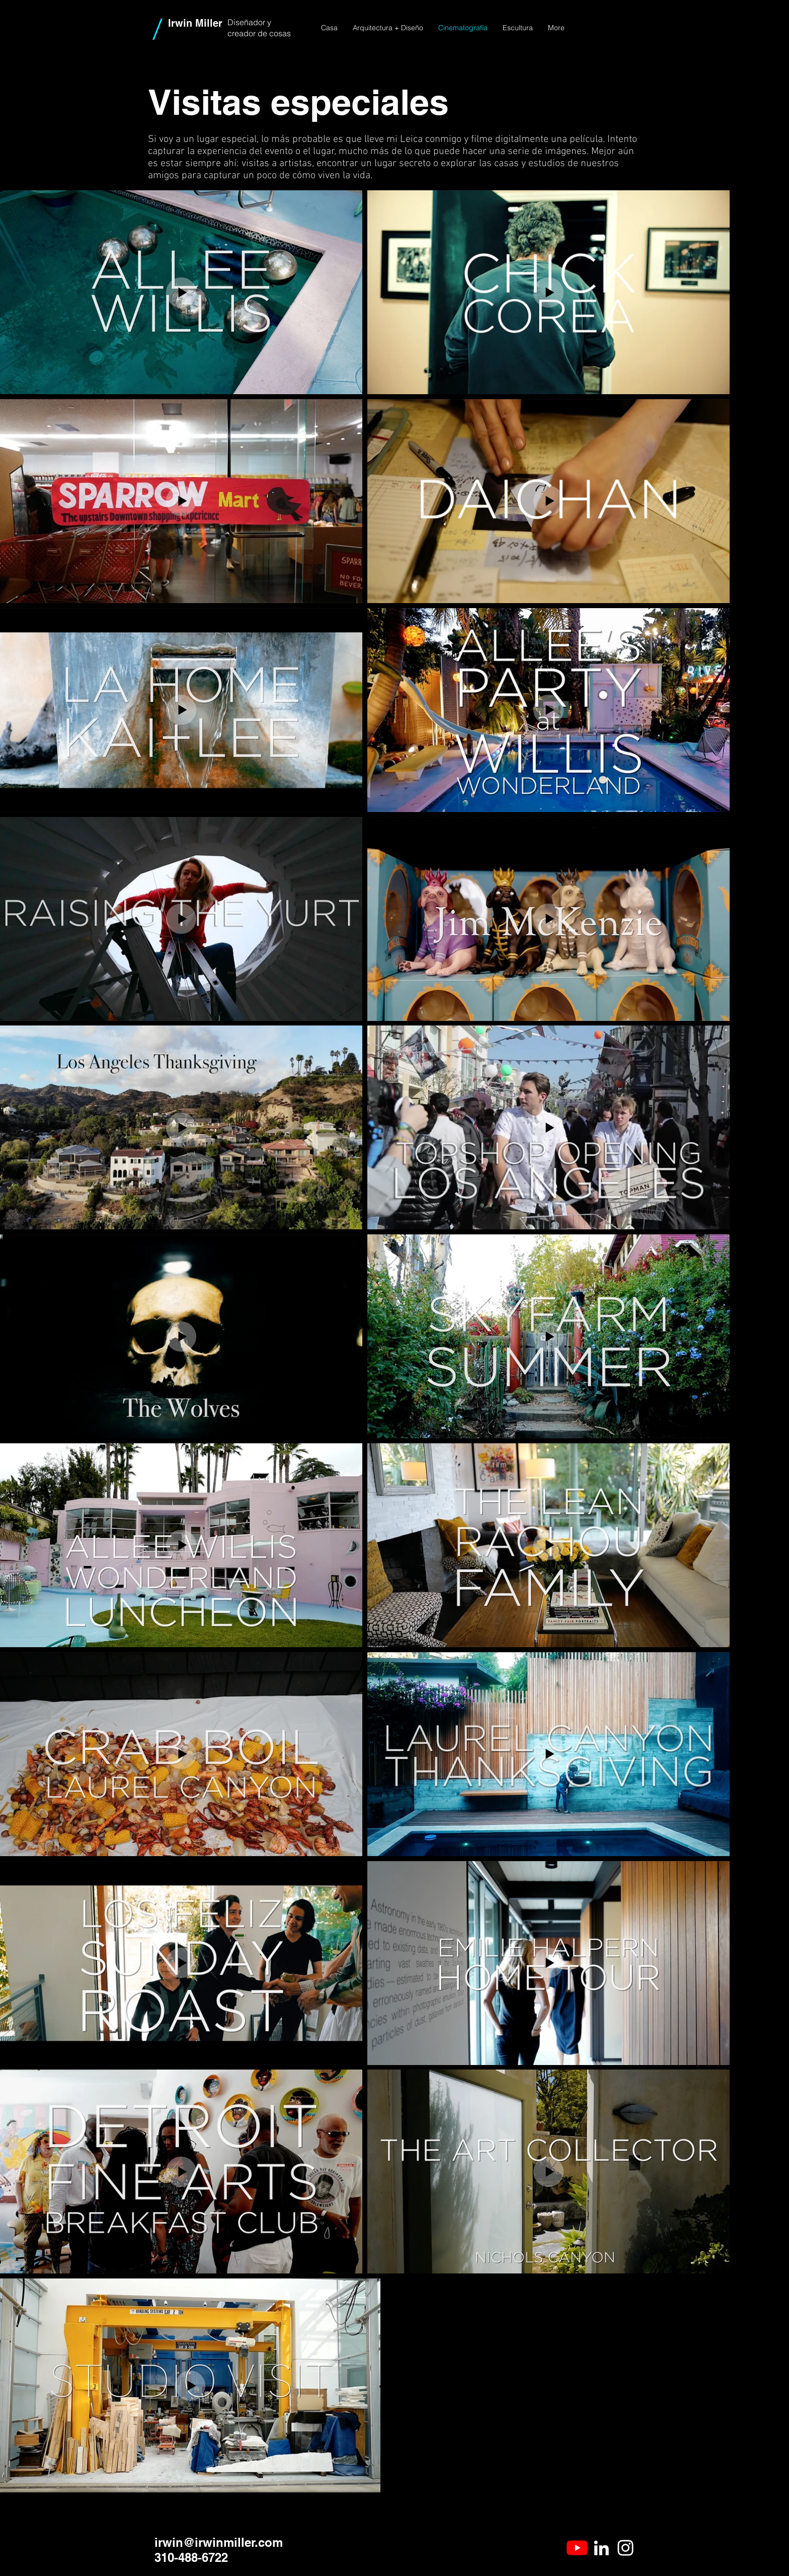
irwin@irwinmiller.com (218, 2542)
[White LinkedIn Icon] (601, 2547)
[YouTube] (577, 2547)
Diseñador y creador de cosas (259, 27)
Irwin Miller (195, 23)
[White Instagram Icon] (625, 2547)
